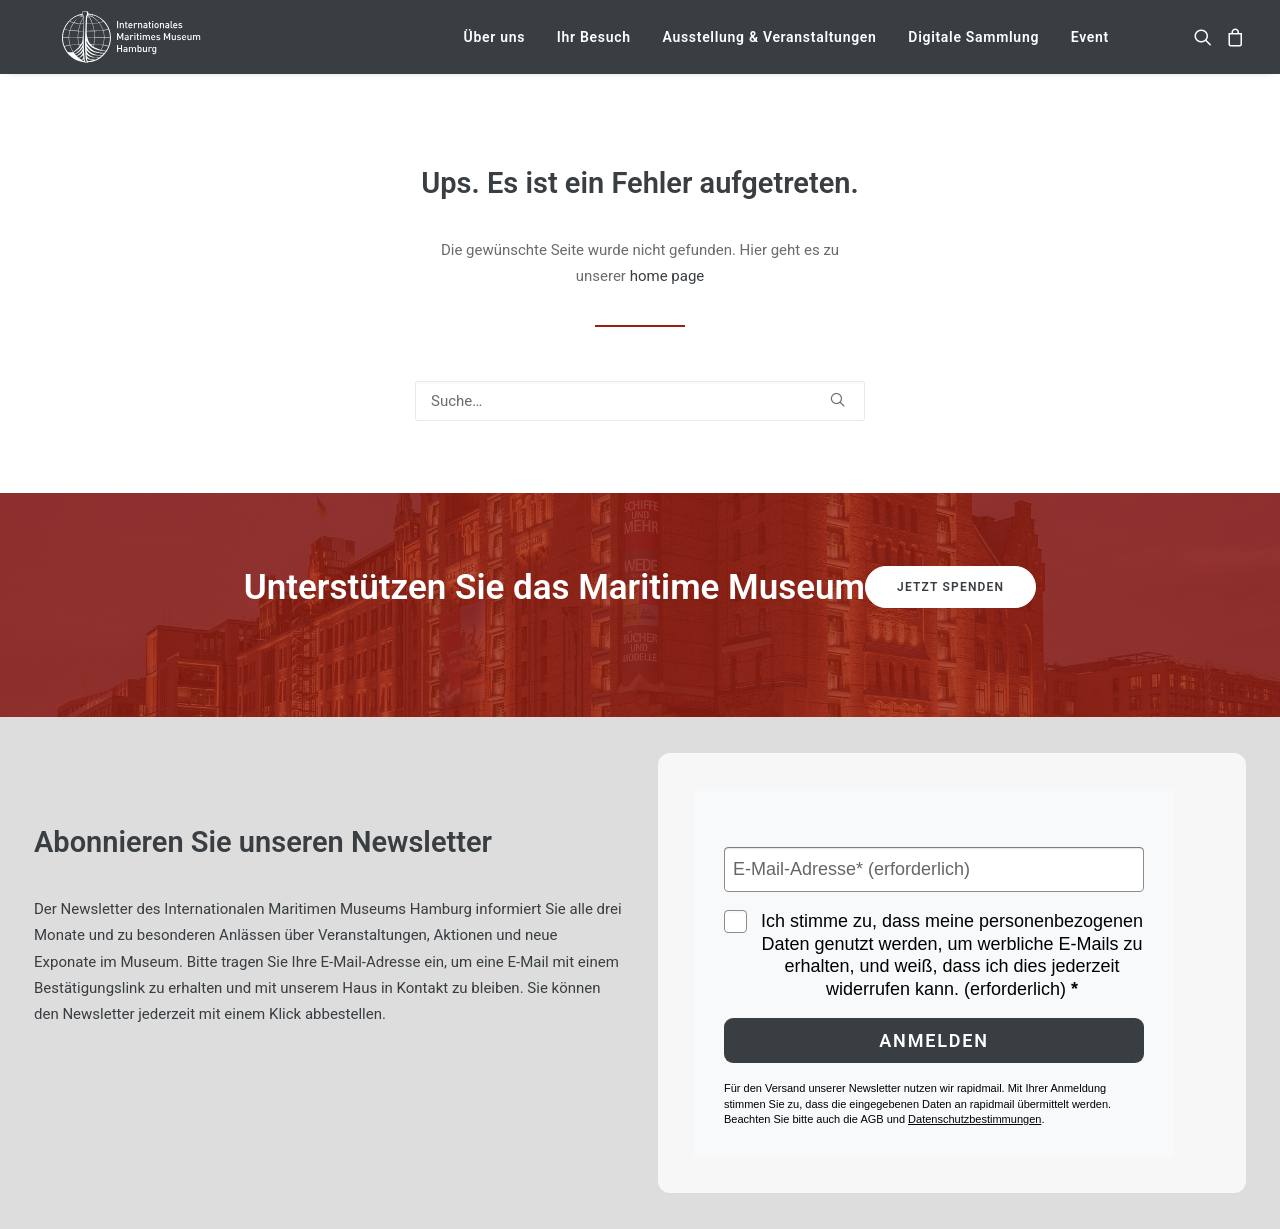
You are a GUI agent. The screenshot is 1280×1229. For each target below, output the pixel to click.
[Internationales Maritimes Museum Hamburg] (152, 48)
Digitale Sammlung (973, 48)
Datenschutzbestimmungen (974, 1119)
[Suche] (640, 401)
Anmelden (933, 1040)
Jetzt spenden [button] (950, 587)
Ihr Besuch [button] (594, 48)
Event (1090, 48)
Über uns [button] (495, 48)
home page (667, 276)
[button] (1206, 48)
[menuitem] (495, 48)
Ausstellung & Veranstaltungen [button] (769, 48)
